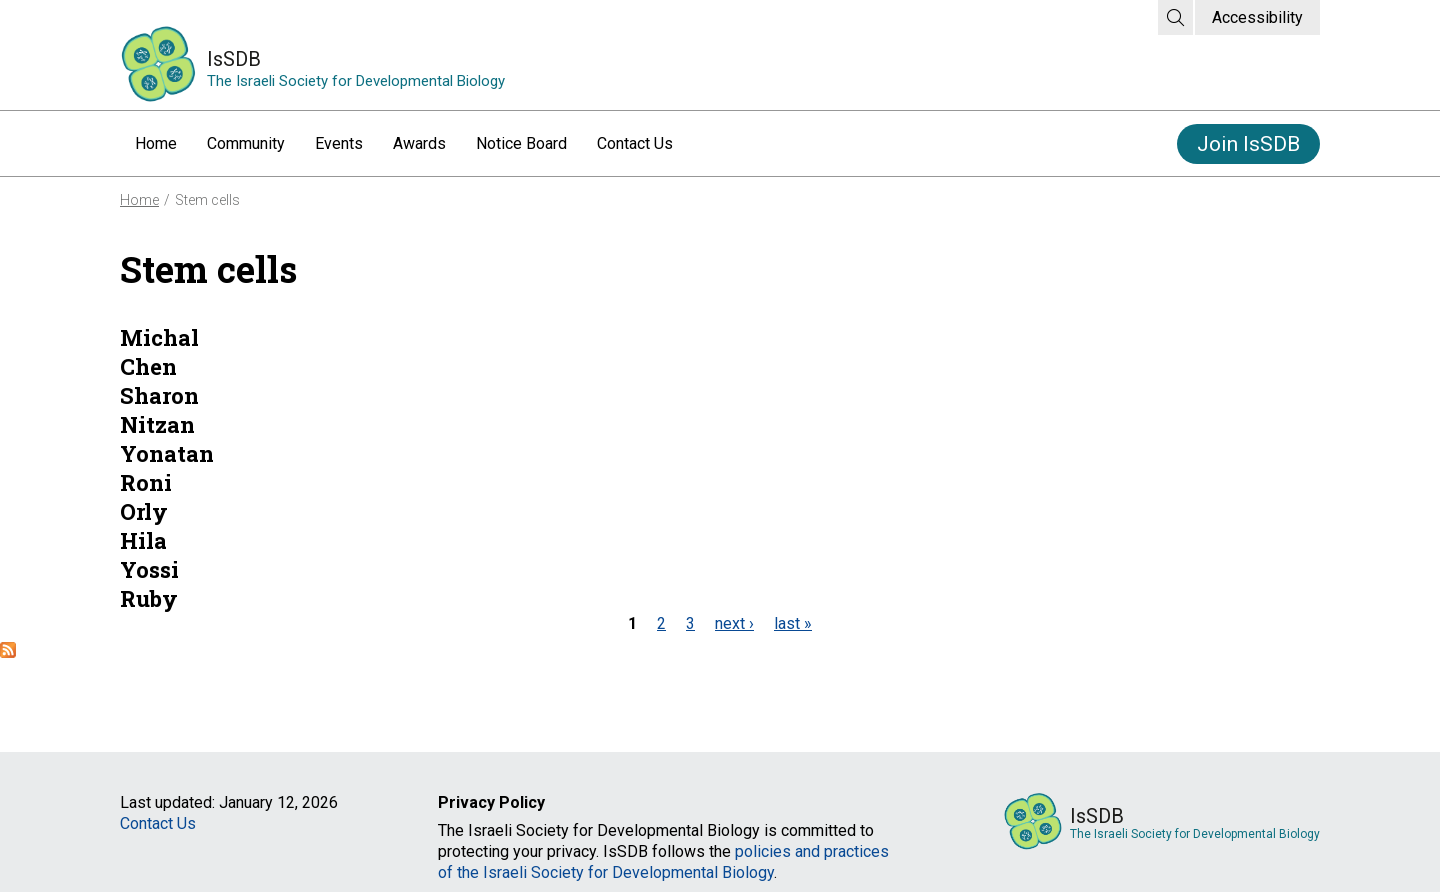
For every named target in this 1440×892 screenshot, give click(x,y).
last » (793, 623)
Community (246, 143)
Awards (419, 143)
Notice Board (521, 143)
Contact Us (635, 143)
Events (339, 143)
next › (734, 623)
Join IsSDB (1248, 144)
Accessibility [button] (1257, 17)
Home (156, 143)
